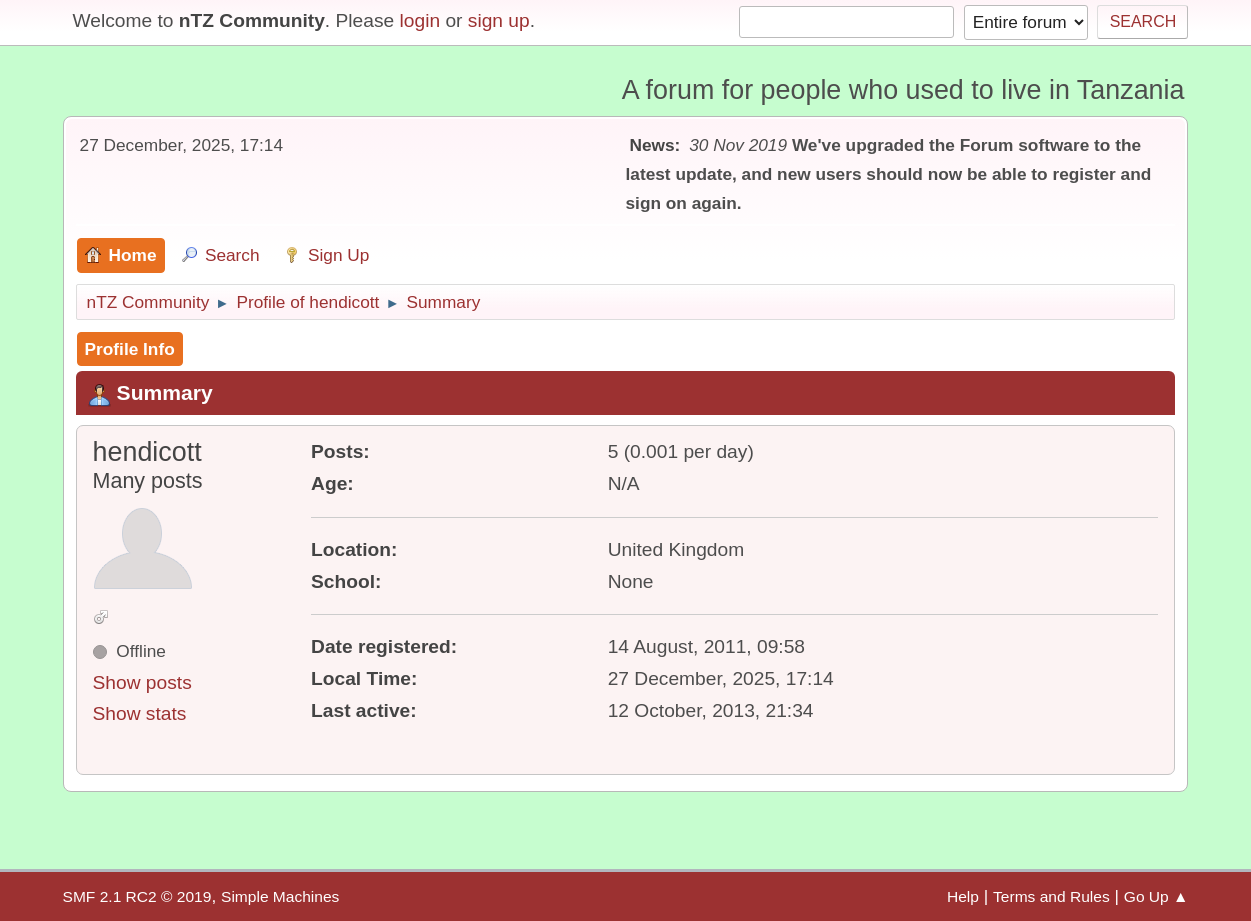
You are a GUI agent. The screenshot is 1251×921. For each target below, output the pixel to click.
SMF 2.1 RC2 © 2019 (137, 896)
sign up (499, 20)
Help (963, 896)
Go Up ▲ (1156, 896)
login (420, 20)
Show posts (142, 682)
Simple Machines (280, 896)
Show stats (140, 713)
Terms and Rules (1051, 896)
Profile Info (130, 349)
